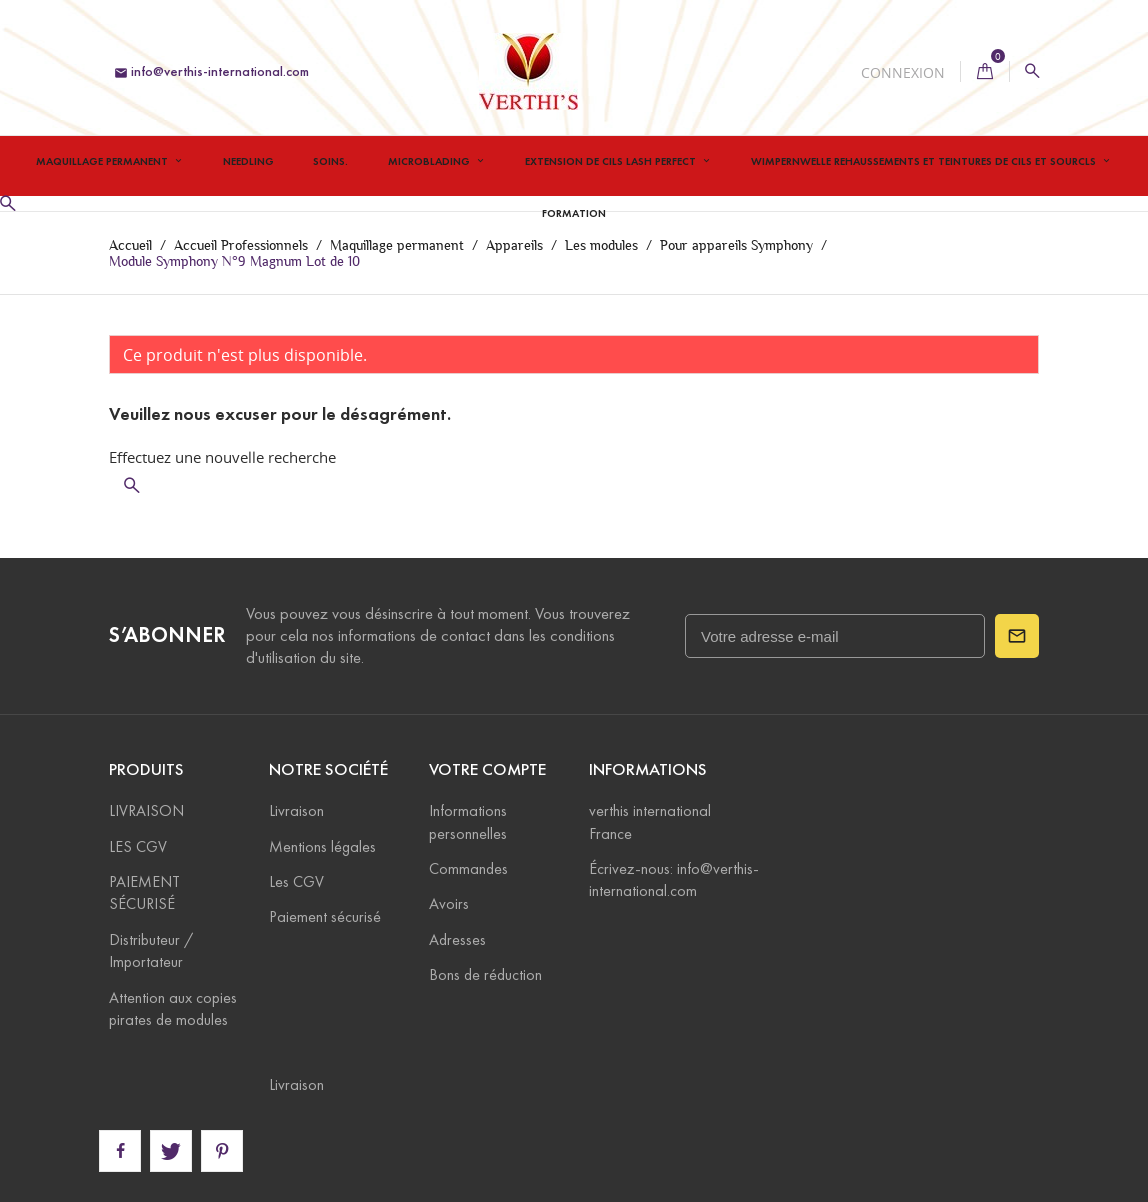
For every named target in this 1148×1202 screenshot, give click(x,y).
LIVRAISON (146, 810)
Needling (248, 161)
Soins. (330, 161)
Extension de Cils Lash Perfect (612, 161)
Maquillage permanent (103, 161)
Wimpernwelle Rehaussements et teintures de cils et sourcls (925, 161)
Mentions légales (322, 846)
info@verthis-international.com (211, 71)
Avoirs (449, 903)
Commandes (468, 868)
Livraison (296, 810)
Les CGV (296, 881)
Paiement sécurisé (325, 916)
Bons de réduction (485, 974)
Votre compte (487, 769)
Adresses (457, 939)
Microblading (430, 161)
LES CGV (138, 846)
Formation (574, 213)
